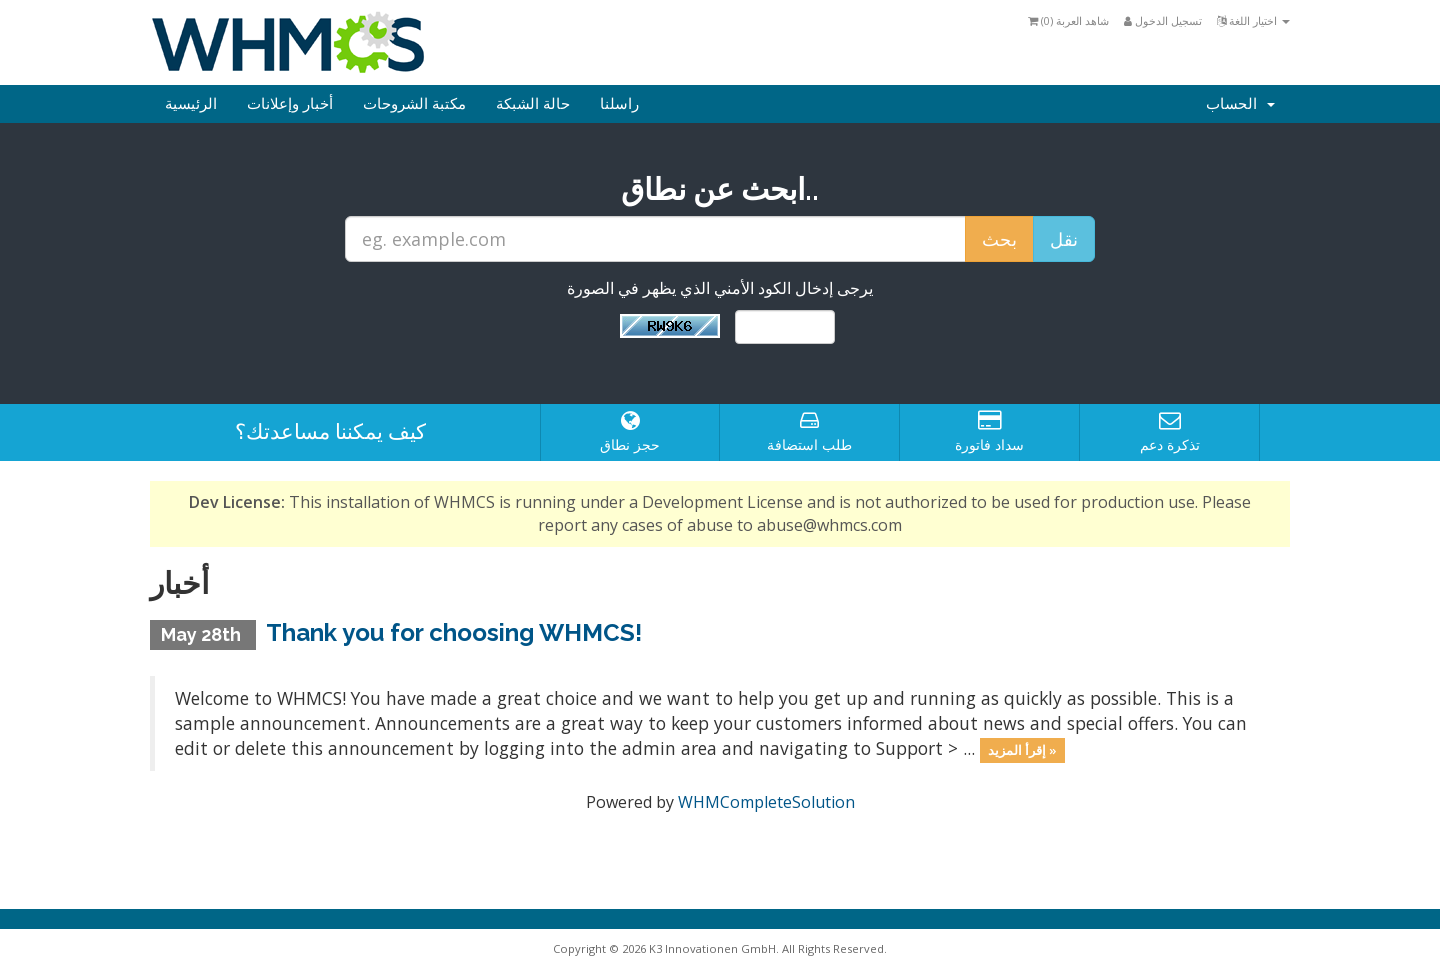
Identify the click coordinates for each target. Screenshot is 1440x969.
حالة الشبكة (533, 104)
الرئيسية (191, 104)
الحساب (1240, 104)
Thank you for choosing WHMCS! (454, 632)
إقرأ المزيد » (1022, 750)
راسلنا (619, 104)
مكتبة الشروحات (414, 104)
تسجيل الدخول (1163, 20)
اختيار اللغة (1253, 20)
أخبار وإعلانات (290, 104)
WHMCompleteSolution (766, 802)
